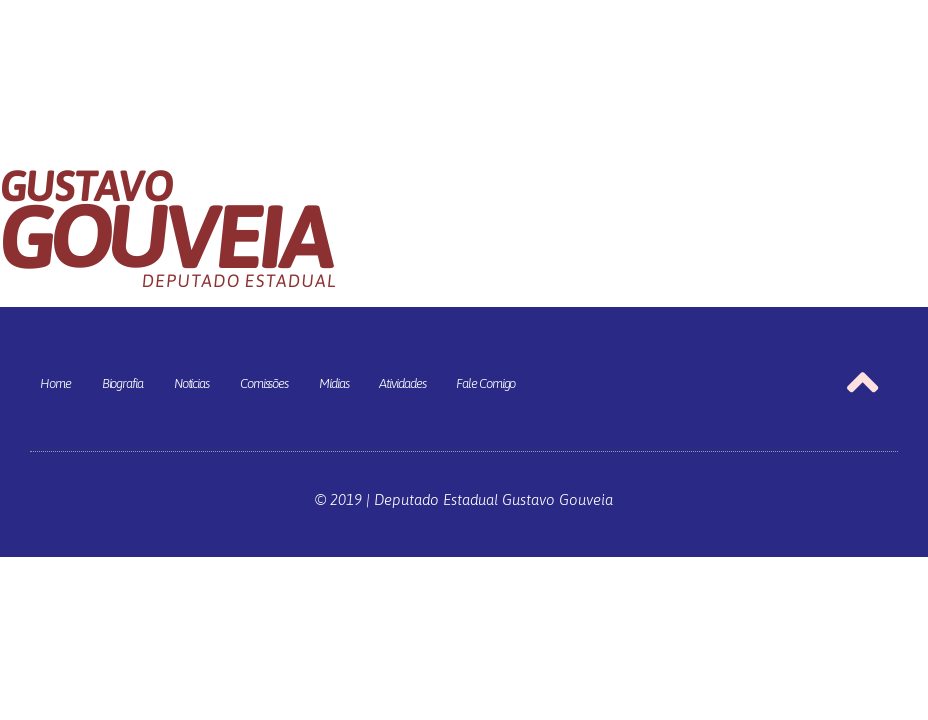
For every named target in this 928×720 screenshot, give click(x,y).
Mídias (333, 383)
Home (55, 383)
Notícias (191, 383)
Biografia (122, 383)
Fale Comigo (485, 383)
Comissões (264, 383)
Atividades (402, 383)
